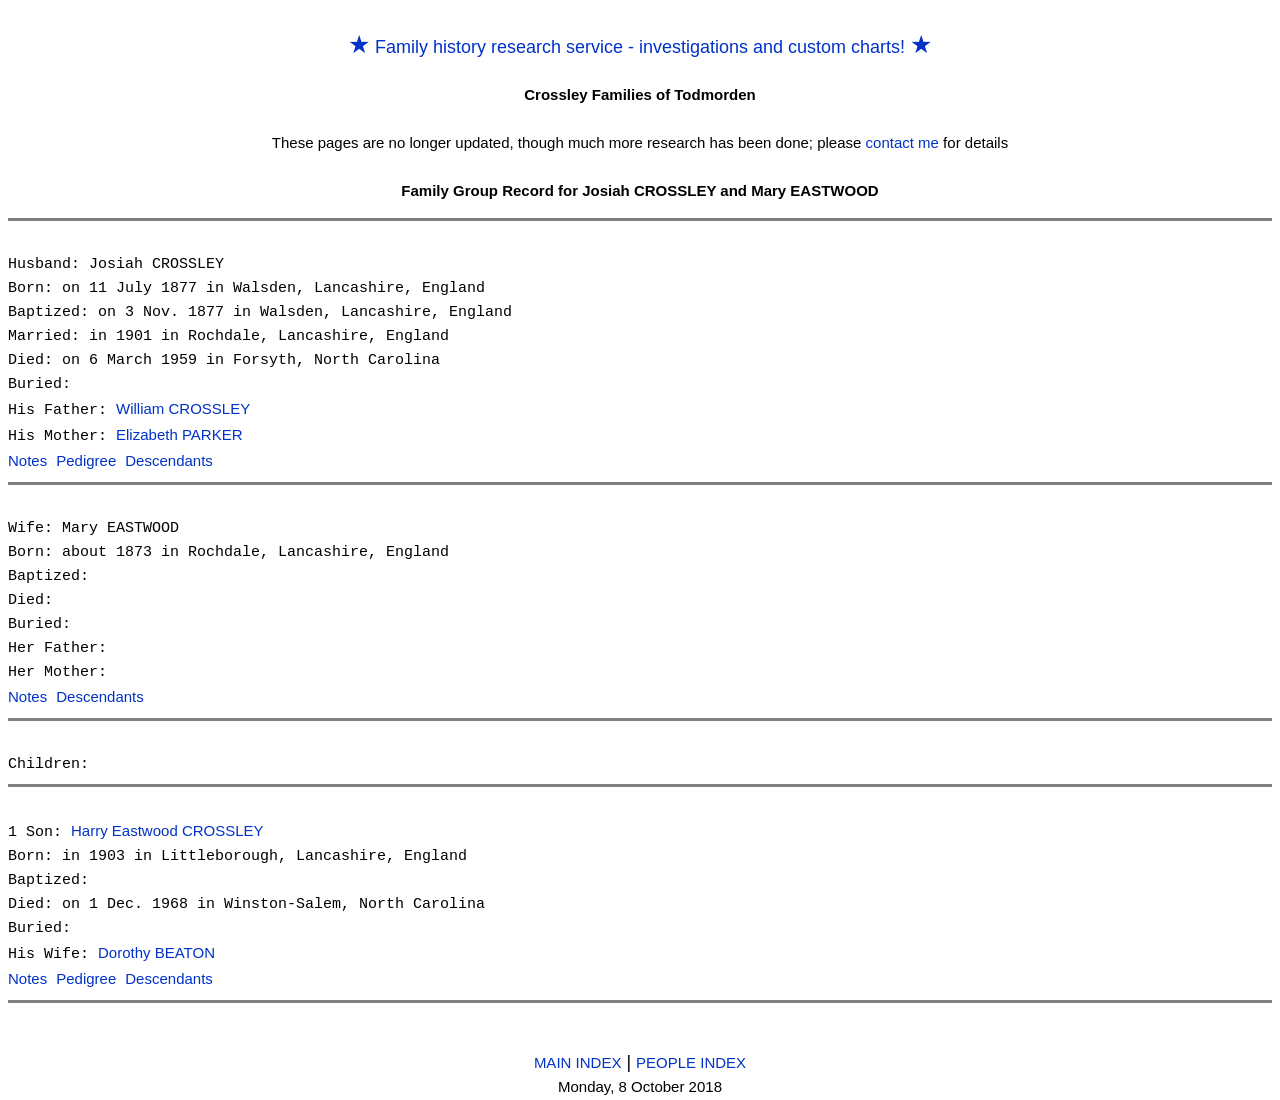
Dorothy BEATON (156, 948)
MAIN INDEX (578, 1055)
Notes (27, 459)
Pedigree (86, 459)
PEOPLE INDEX (691, 1055)
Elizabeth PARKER (179, 434)
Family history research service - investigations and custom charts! (640, 47)
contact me (902, 142)
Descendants (169, 459)
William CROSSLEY (183, 409)
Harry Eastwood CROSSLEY (167, 827)
